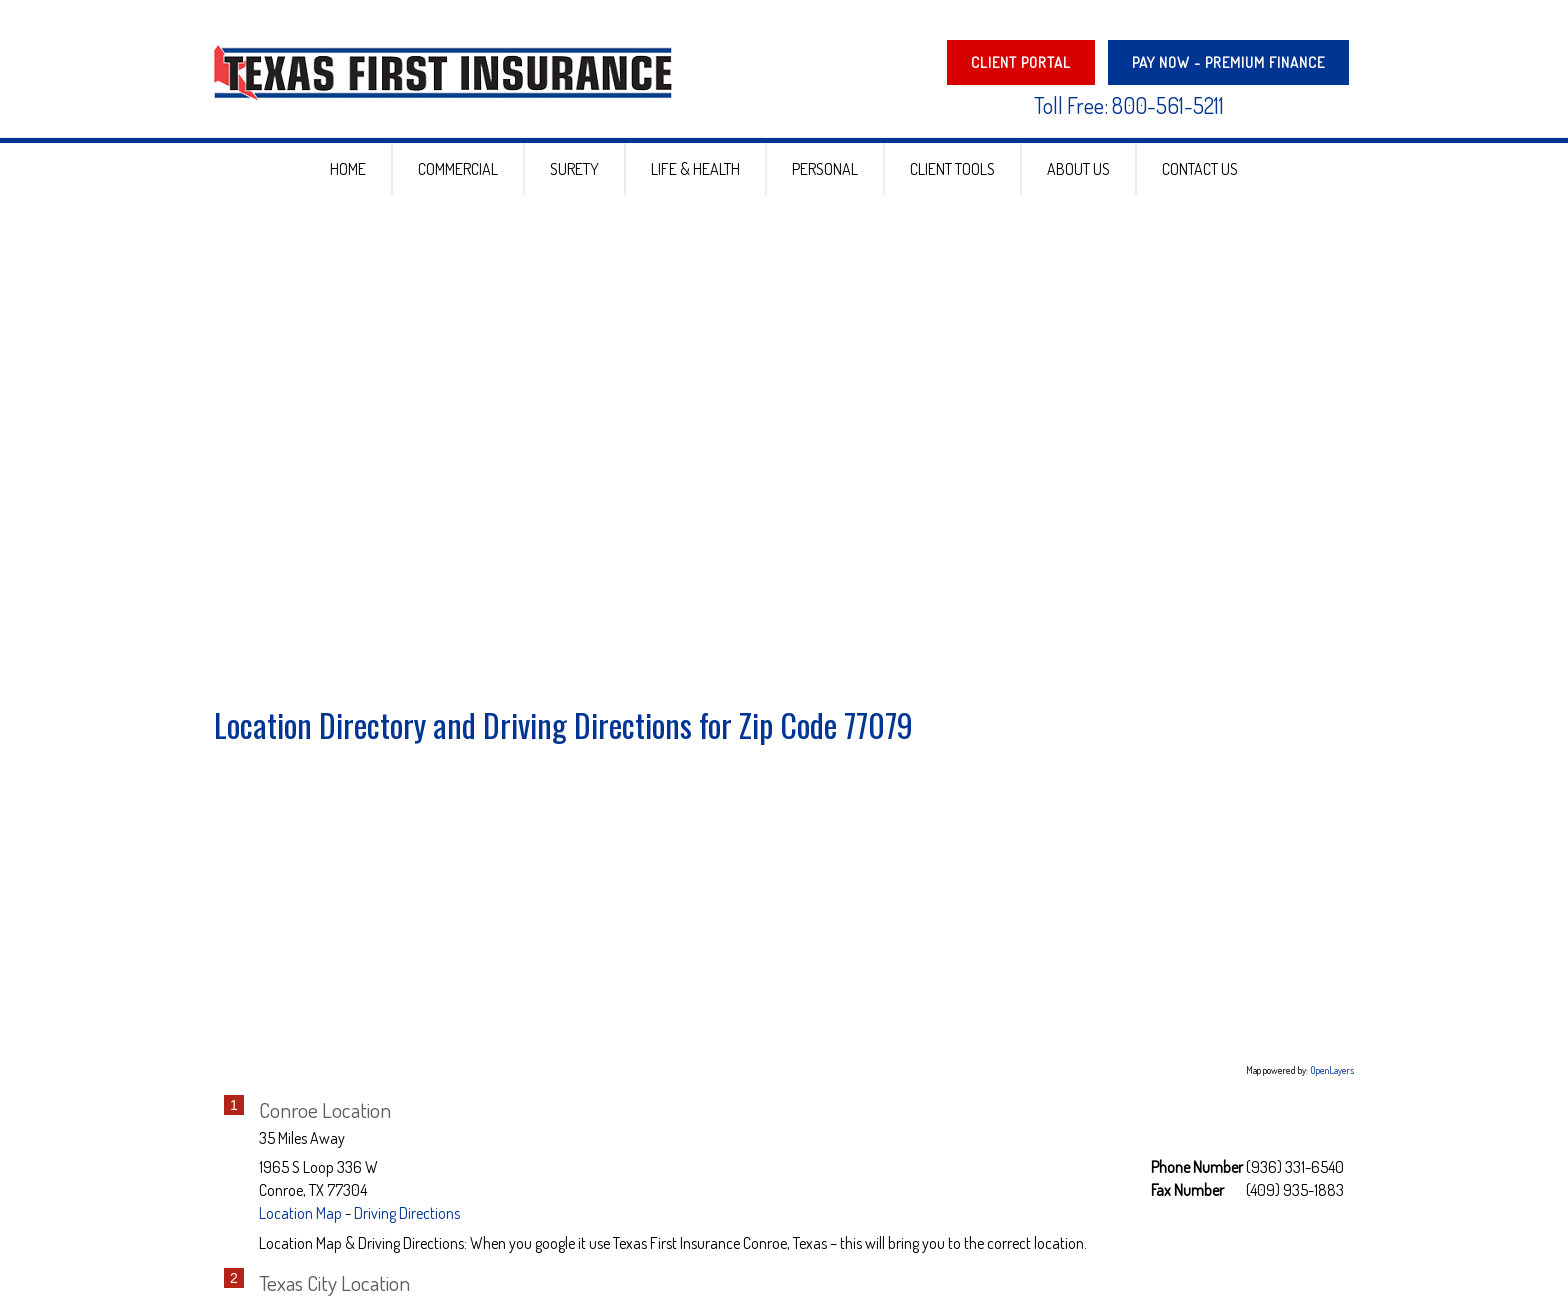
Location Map (300, 1234)
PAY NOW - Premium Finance (1228, 62)
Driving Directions (407, 1234)
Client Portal (1021, 62)
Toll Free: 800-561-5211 (1129, 105)
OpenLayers (1332, 1091)
